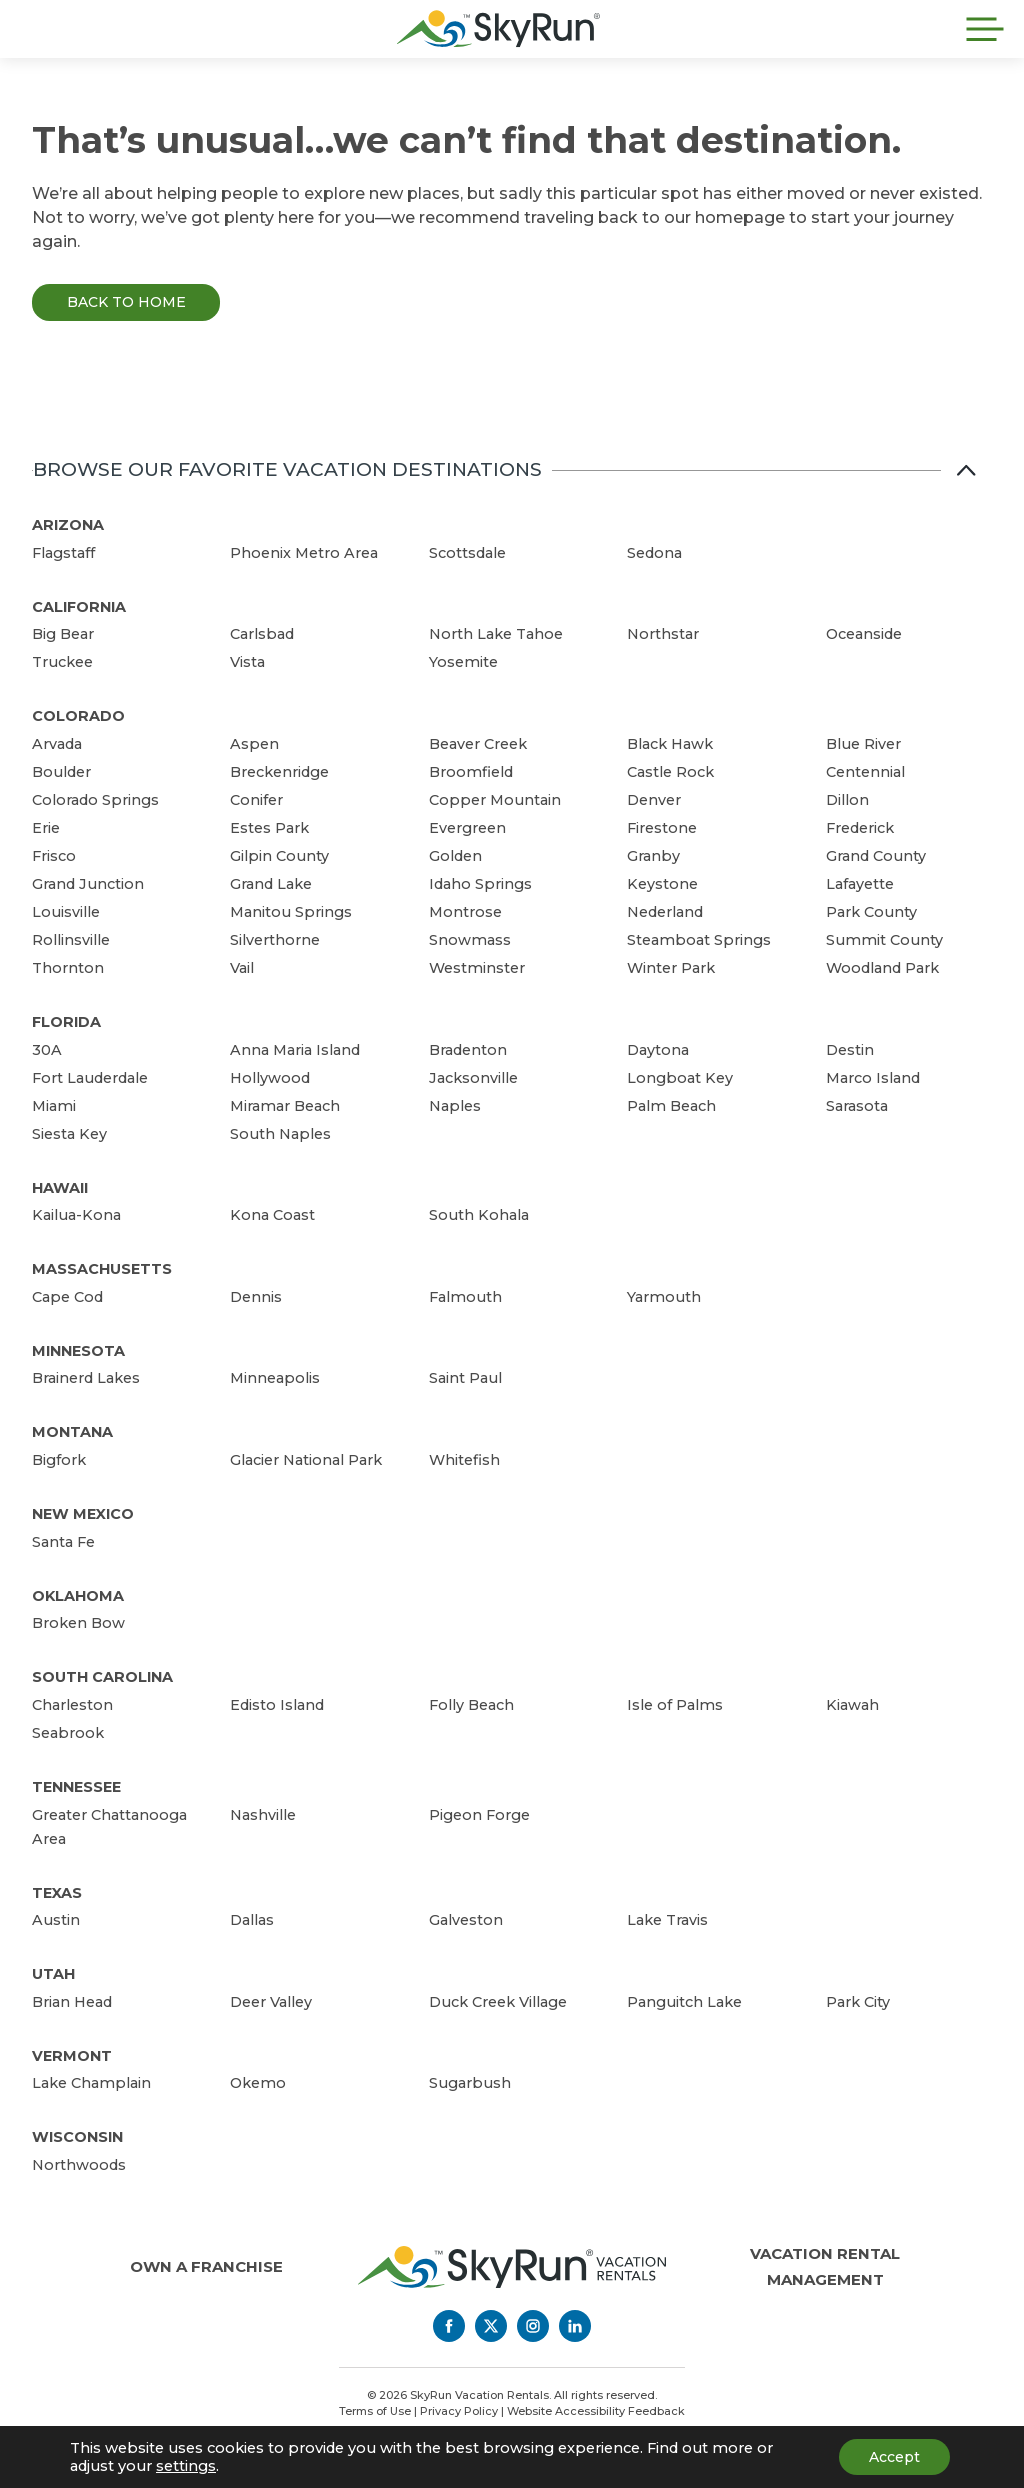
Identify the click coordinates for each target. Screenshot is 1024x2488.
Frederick (860, 828)
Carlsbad (262, 634)
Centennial (865, 772)
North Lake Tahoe (496, 634)
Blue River (863, 744)
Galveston (466, 1920)
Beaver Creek (478, 744)
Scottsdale (467, 553)
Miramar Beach (285, 1106)
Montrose (465, 912)
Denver (654, 800)
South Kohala (479, 1215)
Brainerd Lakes (86, 1378)
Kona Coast (272, 1215)
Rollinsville (71, 940)
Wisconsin (77, 2137)
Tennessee (76, 1787)
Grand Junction (88, 884)
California (79, 607)
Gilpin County (279, 856)
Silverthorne (275, 940)
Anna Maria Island (295, 1050)
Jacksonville (473, 1078)
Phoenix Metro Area (304, 553)
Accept (894, 2457)
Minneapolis (275, 1378)
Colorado (78, 716)
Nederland (665, 912)
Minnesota (78, 1351)
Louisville (66, 912)
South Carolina (102, 1677)
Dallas (252, 1920)
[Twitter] (491, 2326)
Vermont (72, 2056)
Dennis (256, 1297)
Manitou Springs (291, 912)
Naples (455, 1106)
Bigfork (59, 1460)
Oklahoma (78, 1596)
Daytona (658, 1050)
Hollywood (270, 1078)
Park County (871, 912)
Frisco (54, 856)
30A (47, 1050)
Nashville (263, 1815)
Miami (54, 1106)
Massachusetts (102, 1269)
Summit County (884, 940)
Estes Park (269, 828)
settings (186, 2466)
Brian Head (72, 2002)
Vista (247, 662)
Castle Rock (670, 772)
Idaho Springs (480, 884)
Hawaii (60, 1188)
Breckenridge (279, 772)
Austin (56, 1920)
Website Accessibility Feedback (596, 2411)
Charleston (72, 1705)
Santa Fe (63, 1542)
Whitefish (464, 1460)
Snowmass (470, 940)
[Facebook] (449, 2326)
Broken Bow (78, 1623)
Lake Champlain (91, 2083)
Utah (53, 1974)
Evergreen (467, 828)
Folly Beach (471, 1705)
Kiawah (852, 1705)
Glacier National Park (306, 1460)
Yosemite (463, 662)
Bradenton (468, 1050)
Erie (46, 828)
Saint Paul (465, 1378)
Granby (653, 856)
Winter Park (671, 968)
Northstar (663, 634)
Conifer (256, 800)
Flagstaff (63, 553)
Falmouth (465, 1297)
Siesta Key (69, 1134)
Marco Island (873, 1078)
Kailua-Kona (76, 1215)
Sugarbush (470, 2083)
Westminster (477, 968)
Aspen (254, 744)
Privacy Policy (459, 2411)
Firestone (662, 828)
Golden (455, 856)
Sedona (654, 553)
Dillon (847, 800)
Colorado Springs (95, 800)
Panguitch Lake (684, 2002)
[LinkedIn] (575, 2326)
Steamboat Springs (699, 940)
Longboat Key (680, 1078)
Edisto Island (277, 1705)
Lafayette (860, 884)
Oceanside (864, 634)
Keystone (662, 884)
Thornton (68, 968)
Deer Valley (271, 2002)
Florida (66, 1022)
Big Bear (63, 634)
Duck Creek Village (498, 2002)
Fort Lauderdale (90, 1078)
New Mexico (83, 1514)
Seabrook (68, 1733)
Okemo (258, 2083)
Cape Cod (67, 1297)
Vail (242, 968)
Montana (72, 1432)
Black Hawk (670, 744)
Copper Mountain (495, 800)
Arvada (57, 744)
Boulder (61, 772)
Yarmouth (664, 1297)
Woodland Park (882, 968)
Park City (858, 2002)
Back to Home (126, 302)
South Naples (280, 1134)
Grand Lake (271, 884)
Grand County (876, 856)
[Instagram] (533, 2326)
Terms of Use (375, 2411)
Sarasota (857, 1106)
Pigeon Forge (479, 1815)
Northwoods (79, 2165)
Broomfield (471, 772)
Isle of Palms (675, 1705)
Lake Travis (667, 1920)
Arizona (68, 525)
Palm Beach (671, 1106)
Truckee (62, 662)
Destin (850, 1050)
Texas (57, 1893)
